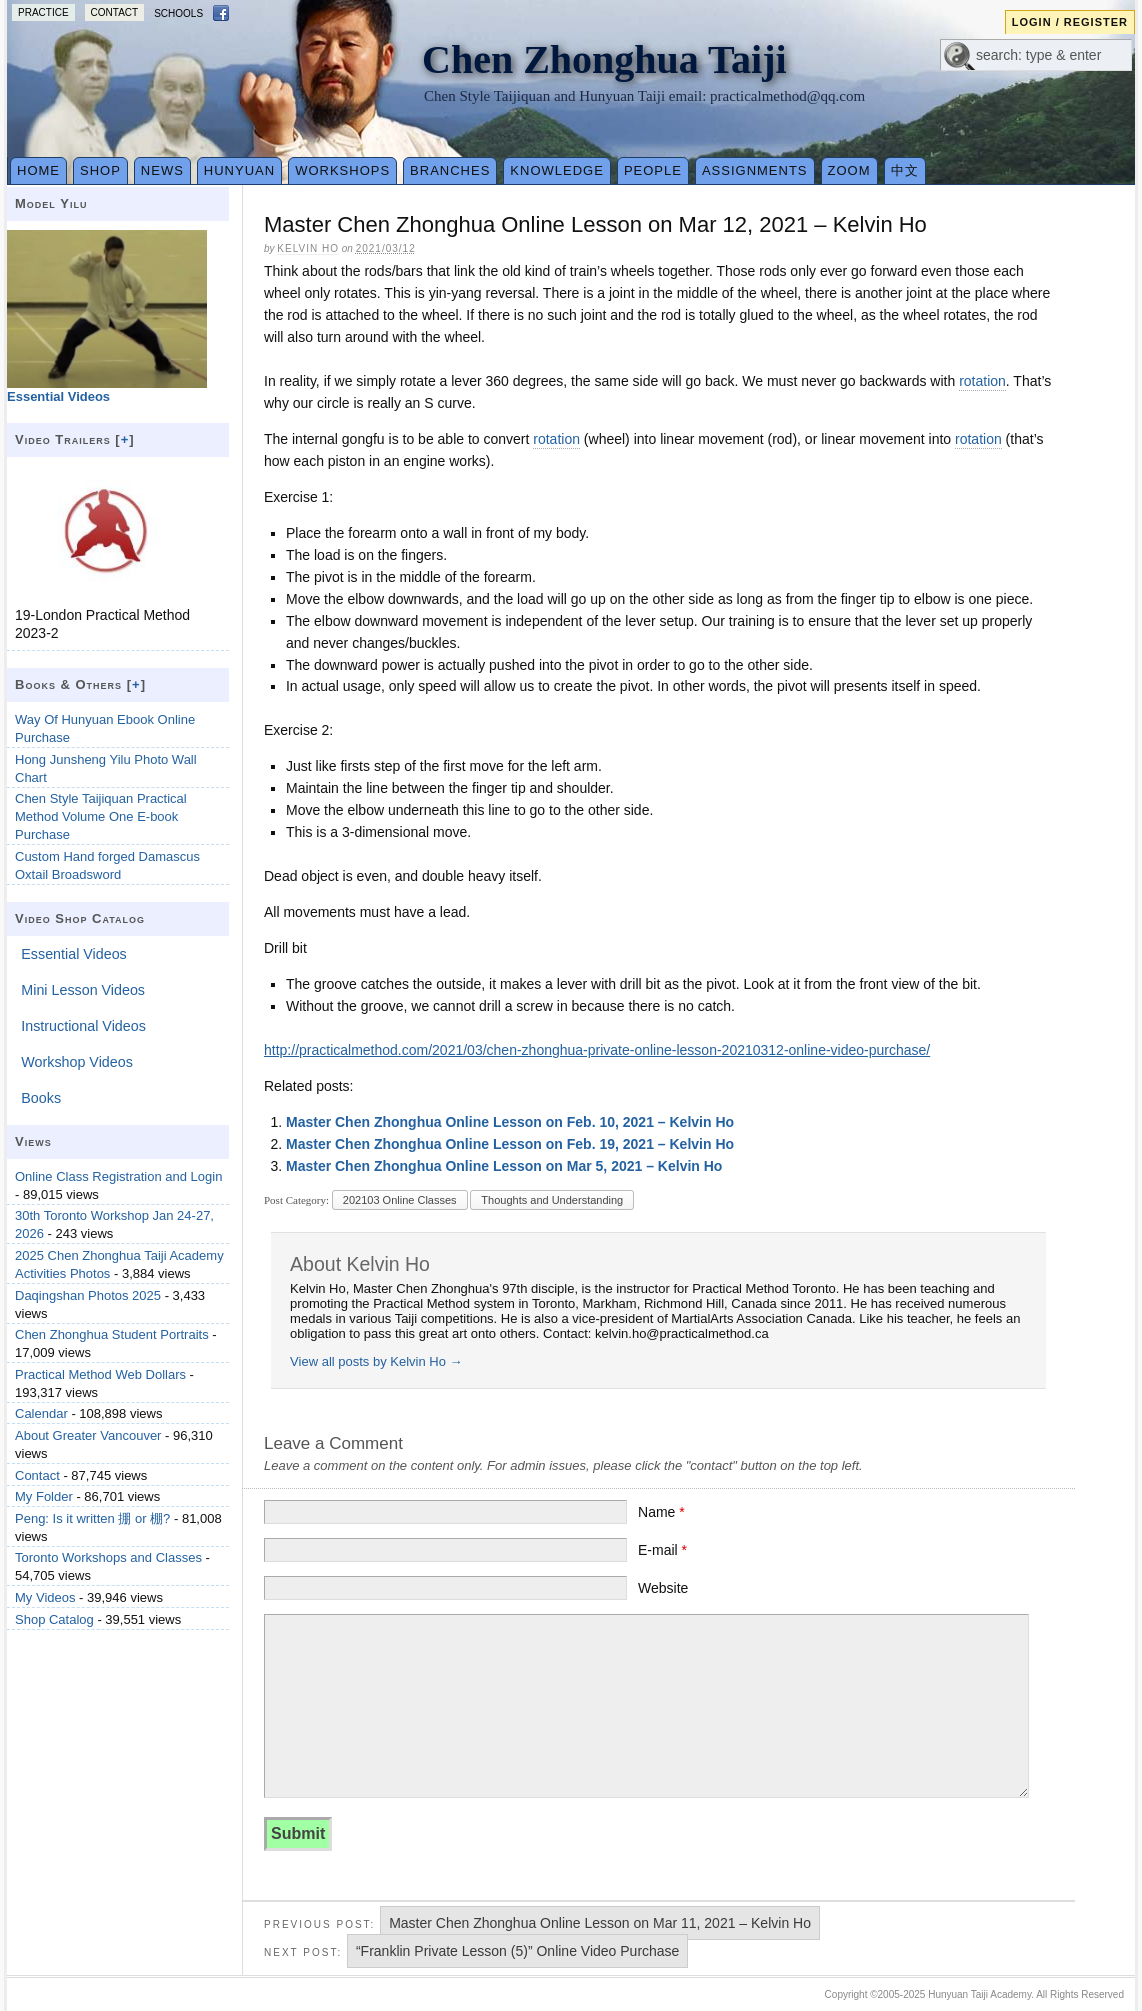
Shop (100, 170)
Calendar (41, 1413)
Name (661, 1512)
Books (41, 1098)
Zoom (849, 170)
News (162, 170)
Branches (450, 170)
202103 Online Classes (400, 1200)
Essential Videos (73, 954)
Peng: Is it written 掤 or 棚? (92, 1518)
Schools (178, 13)
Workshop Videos (77, 1062)
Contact (115, 12)
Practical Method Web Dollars (100, 1374)
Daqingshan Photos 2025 (88, 1295)
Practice (43, 12)
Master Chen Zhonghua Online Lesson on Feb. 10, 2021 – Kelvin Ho (510, 1122)
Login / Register (1070, 22)
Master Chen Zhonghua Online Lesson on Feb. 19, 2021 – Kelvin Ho (510, 1144)
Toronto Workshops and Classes (108, 1557)
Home (38, 170)
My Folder (44, 1496)
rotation (982, 381)
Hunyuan (239, 170)
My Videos (45, 1597)
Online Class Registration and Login (118, 1176)
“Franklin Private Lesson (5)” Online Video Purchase (517, 1951)
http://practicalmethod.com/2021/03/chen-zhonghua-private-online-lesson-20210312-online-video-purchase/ (597, 1050)
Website (663, 1588)
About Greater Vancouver (88, 1435)
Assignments (755, 170)
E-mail (662, 1550)
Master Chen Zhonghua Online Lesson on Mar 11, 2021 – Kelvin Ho (600, 1923)
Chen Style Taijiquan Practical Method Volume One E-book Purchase (101, 816)
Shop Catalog (54, 1619)
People (653, 170)
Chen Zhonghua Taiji (604, 59)
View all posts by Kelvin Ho (376, 1361)
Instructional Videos (83, 1026)
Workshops (342, 170)
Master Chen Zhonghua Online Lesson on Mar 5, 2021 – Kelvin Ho (504, 1166)
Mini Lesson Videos (83, 990)
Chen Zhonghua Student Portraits (112, 1334)
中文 (905, 170)
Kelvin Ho (308, 248)
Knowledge (557, 170)
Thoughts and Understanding (552, 1200)
